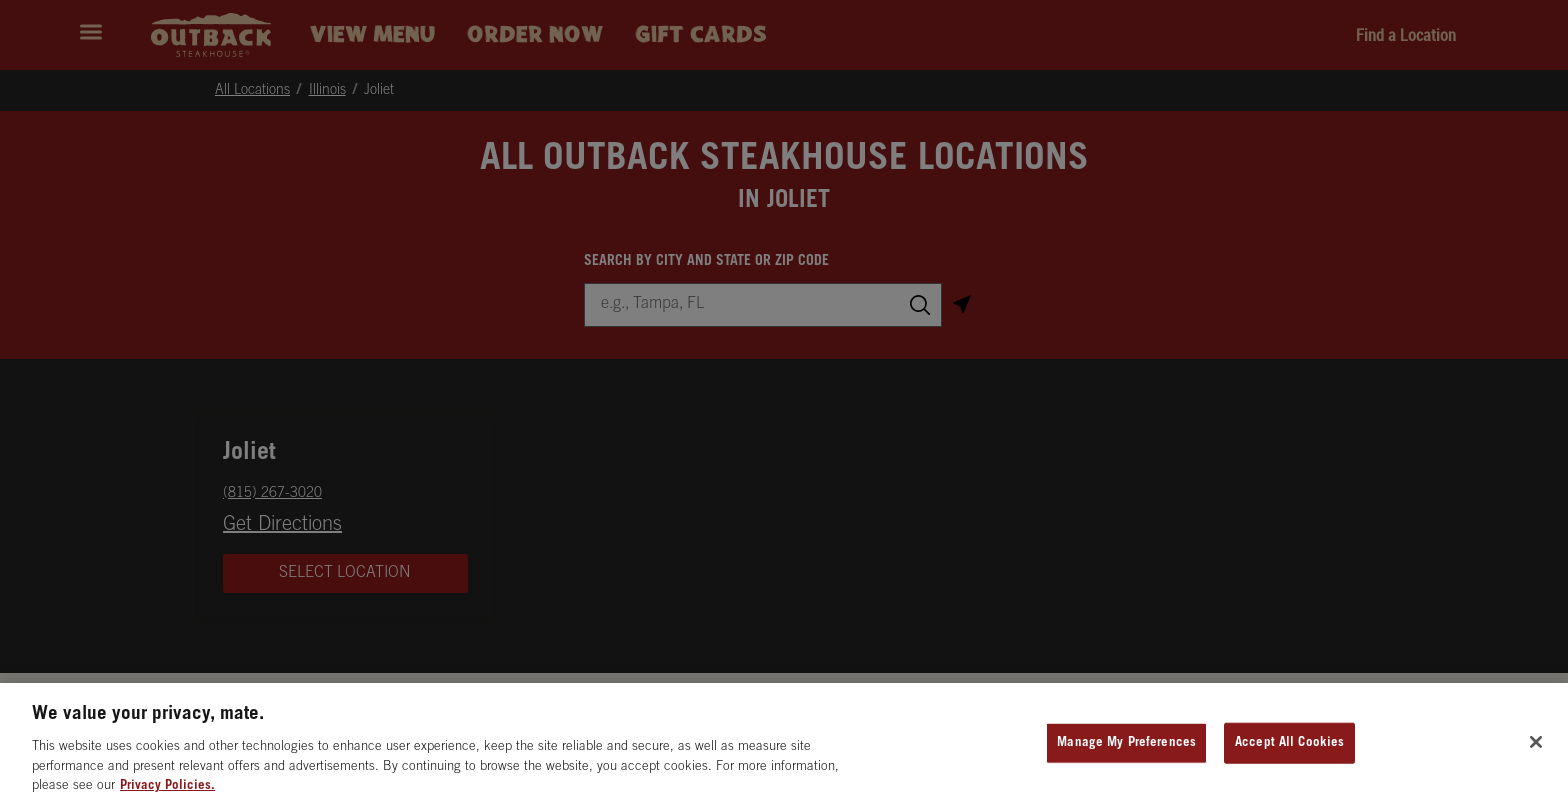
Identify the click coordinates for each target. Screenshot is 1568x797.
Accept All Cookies (1289, 753)
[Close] (1536, 752)
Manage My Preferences (1126, 753)
